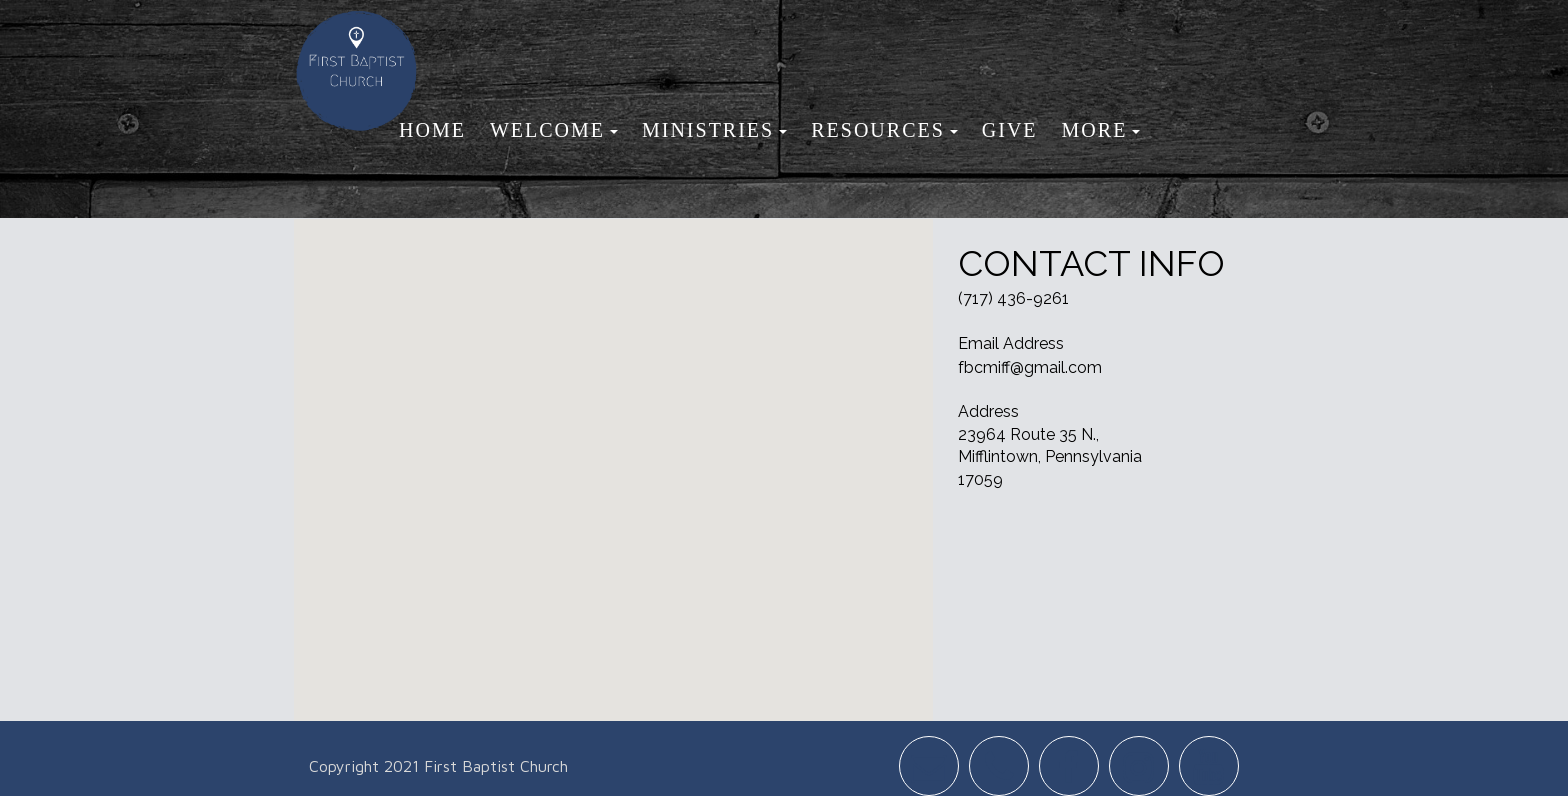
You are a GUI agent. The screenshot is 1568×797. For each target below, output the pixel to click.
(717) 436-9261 (1013, 298)
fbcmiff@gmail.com (1030, 367)
